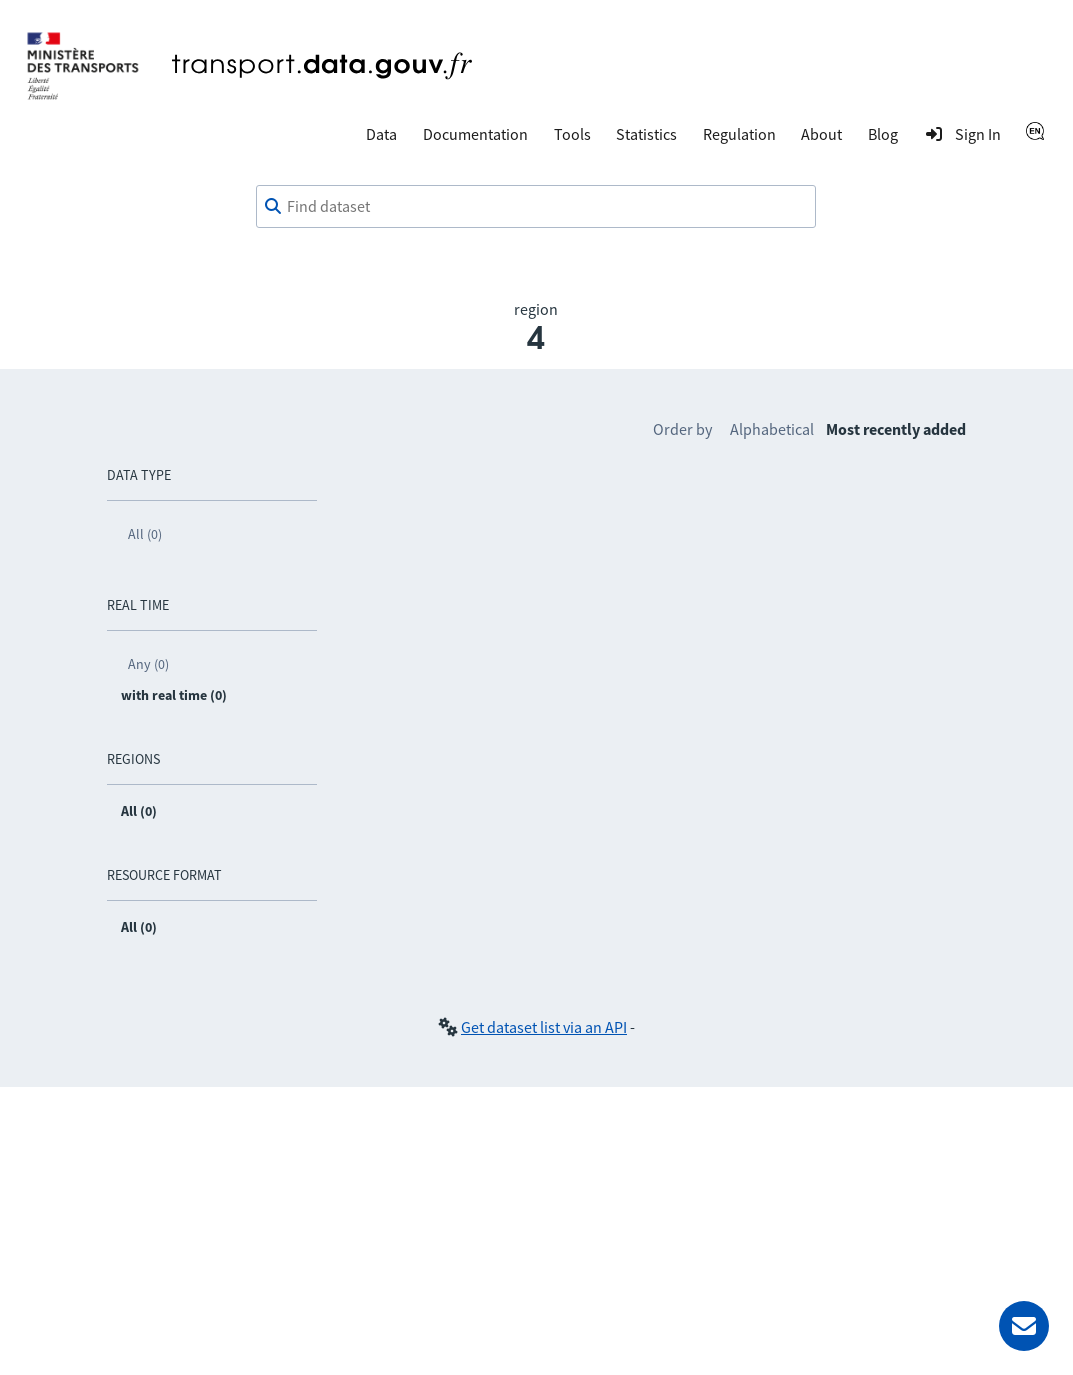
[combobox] (536, 207)
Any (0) (148, 664)
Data (381, 134)
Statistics (646, 134)
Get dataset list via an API (544, 1027)
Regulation (739, 134)
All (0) (145, 534)
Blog (883, 134)
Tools (572, 134)
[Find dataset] (536, 207)
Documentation (475, 134)
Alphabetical (772, 429)
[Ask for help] (1024, 1326)
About (821, 134)
